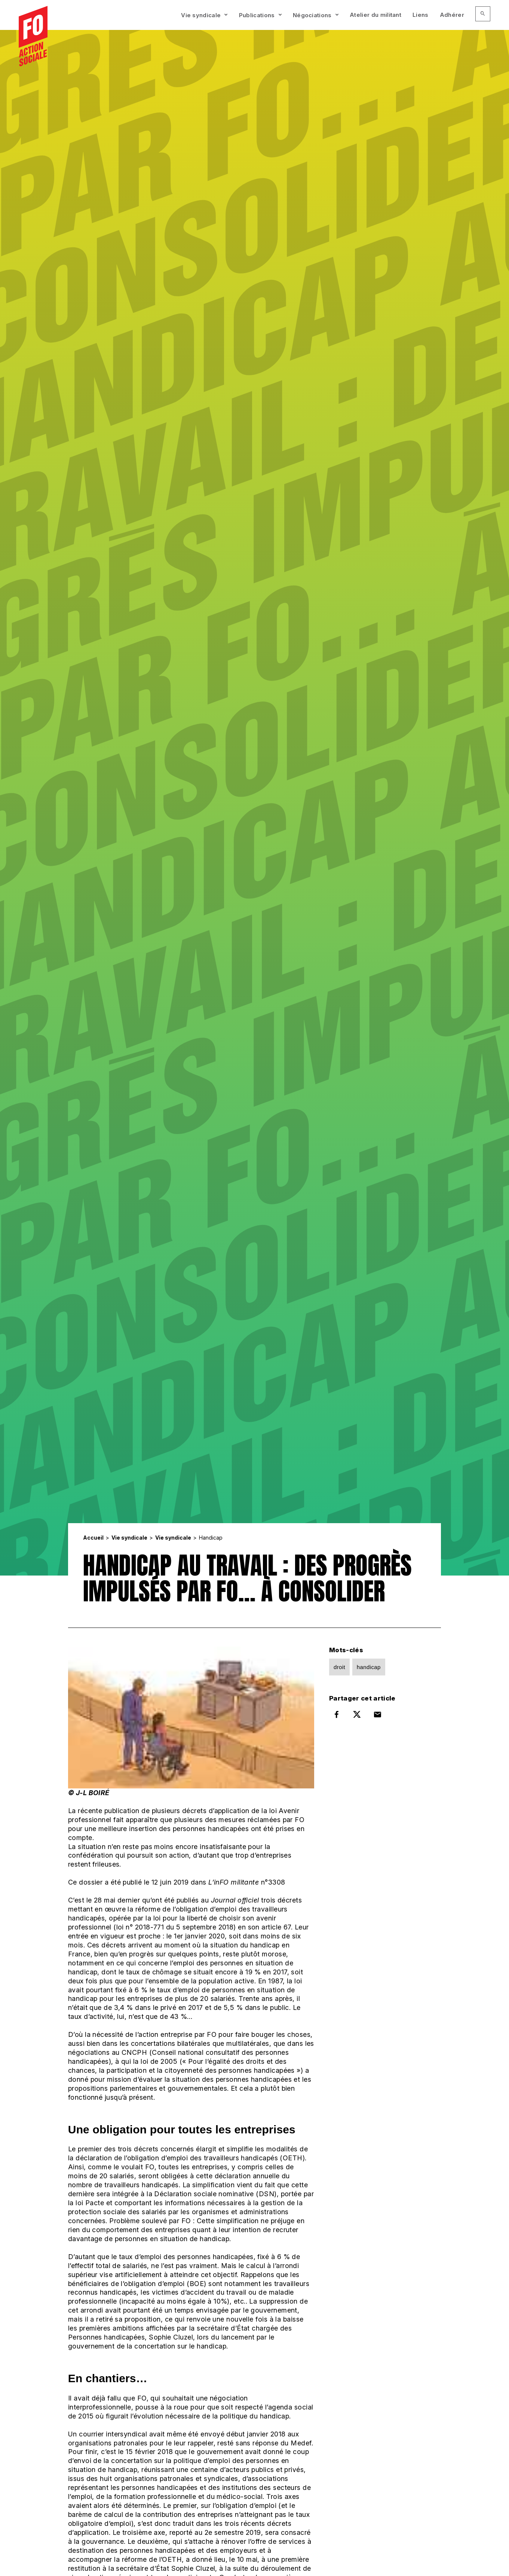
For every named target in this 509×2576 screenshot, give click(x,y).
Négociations (312, 15)
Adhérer (452, 14)
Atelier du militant (375, 14)
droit (339, 1667)
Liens (421, 14)
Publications (257, 15)
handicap (369, 1667)
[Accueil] (33, 37)
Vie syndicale (201, 15)
